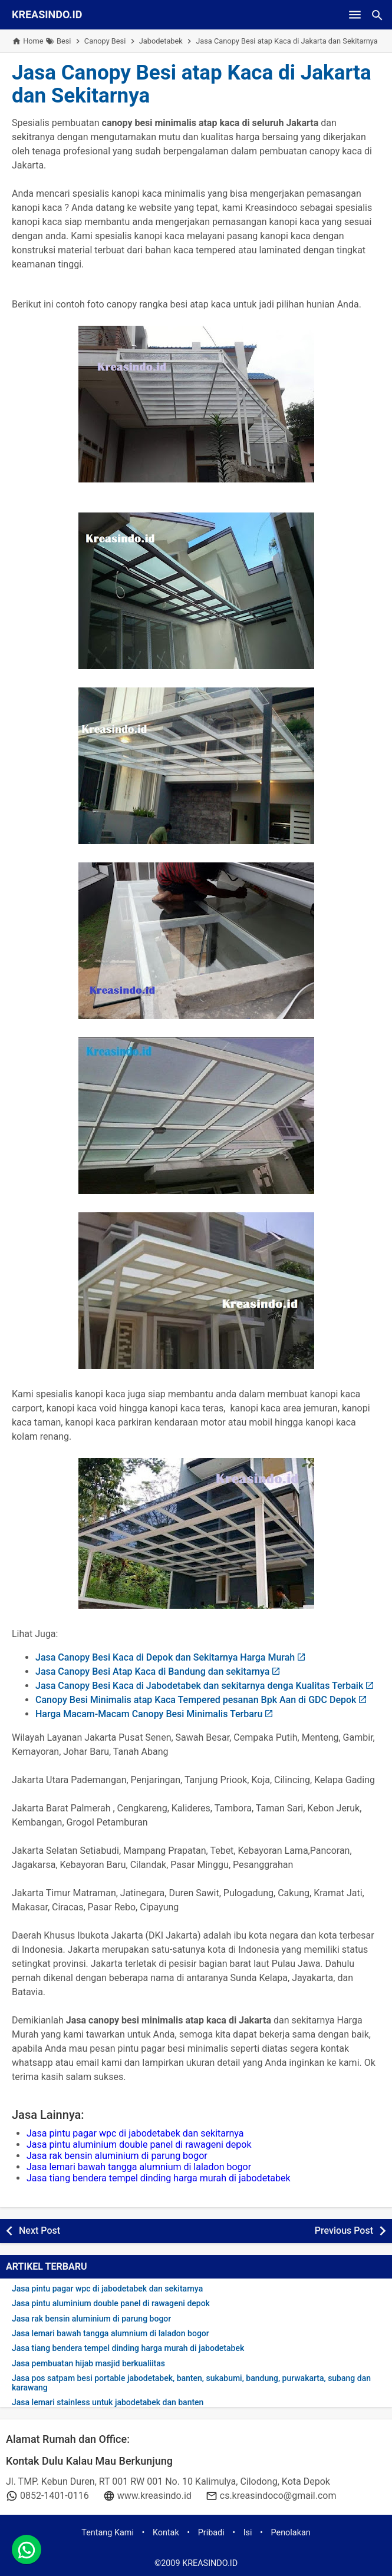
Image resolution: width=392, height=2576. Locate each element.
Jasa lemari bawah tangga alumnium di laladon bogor (139, 2166)
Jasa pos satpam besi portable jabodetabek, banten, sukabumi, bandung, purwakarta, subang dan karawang (191, 2383)
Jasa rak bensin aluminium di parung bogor (117, 2155)
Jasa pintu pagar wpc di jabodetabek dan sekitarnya (135, 2133)
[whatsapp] (26, 2549)
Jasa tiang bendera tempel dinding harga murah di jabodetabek (159, 2178)
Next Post (39, 2230)
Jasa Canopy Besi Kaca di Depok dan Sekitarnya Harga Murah (165, 1657)
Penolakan (291, 2533)
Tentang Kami (107, 2533)
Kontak (166, 2533)
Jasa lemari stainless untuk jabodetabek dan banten (107, 2402)
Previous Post (344, 2230)
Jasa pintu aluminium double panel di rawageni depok (139, 2144)
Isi (247, 2533)
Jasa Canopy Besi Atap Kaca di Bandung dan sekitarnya (152, 1671)
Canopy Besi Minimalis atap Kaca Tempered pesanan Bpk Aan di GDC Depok (195, 1699)
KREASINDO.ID (47, 14)
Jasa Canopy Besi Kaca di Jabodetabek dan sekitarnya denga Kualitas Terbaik (199, 1685)
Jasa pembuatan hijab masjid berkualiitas (88, 2363)
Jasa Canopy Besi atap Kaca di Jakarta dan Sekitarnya (191, 84)
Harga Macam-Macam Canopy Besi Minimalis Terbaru (148, 1713)
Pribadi (211, 2533)
